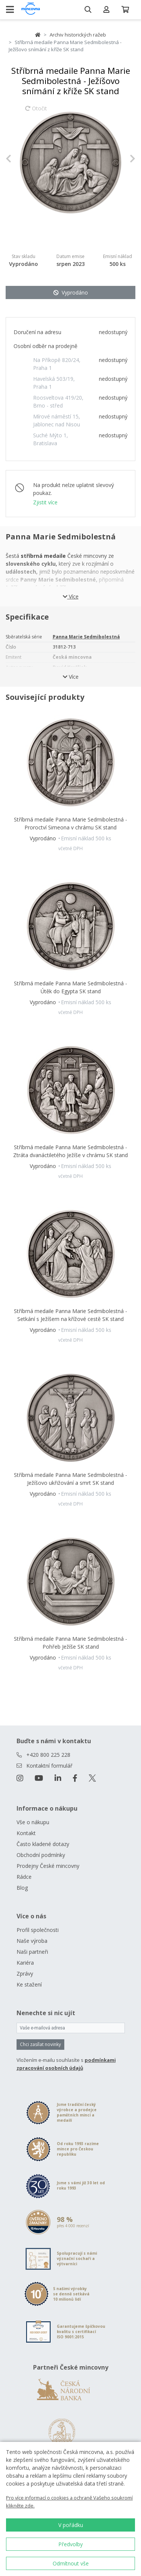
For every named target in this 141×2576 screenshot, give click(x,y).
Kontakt (26, 1833)
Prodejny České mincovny (48, 1865)
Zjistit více (45, 502)
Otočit (36, 112)
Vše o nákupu (33, 1822)
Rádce (24, 1876)
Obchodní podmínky (41, 1854)
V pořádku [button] (70, 2525)
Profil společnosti (38, 1929)
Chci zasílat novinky (40, 2044)
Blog (22, 1887)
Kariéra (25, 1962)
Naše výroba (32, 1940)
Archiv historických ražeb (78, 34)
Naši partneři (32, 1951)
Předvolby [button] (70, 2544)
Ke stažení (29, 1984)
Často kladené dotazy (43, 1844)
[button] (15, 158)
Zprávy (25, 1973)
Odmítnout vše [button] (71, 2563)
